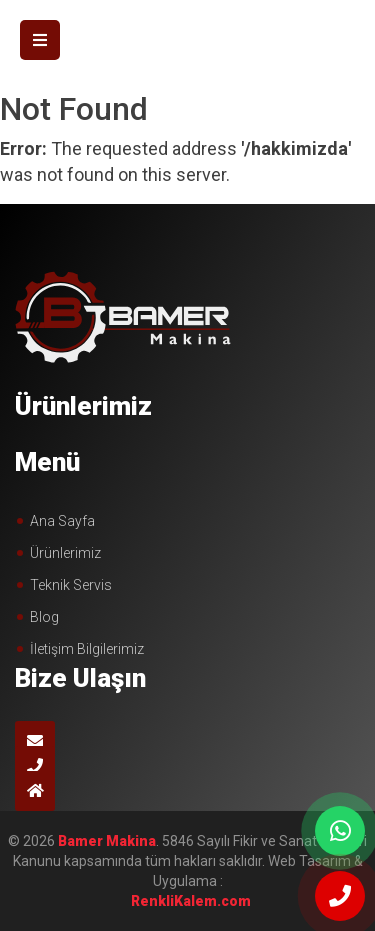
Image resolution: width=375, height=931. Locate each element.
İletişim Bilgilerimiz (87, 649)
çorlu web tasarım (187, 901)
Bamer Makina (107, 841)
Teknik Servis (71, 585)
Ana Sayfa (62, 521)
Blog (44, 617)
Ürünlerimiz (65, 553)
